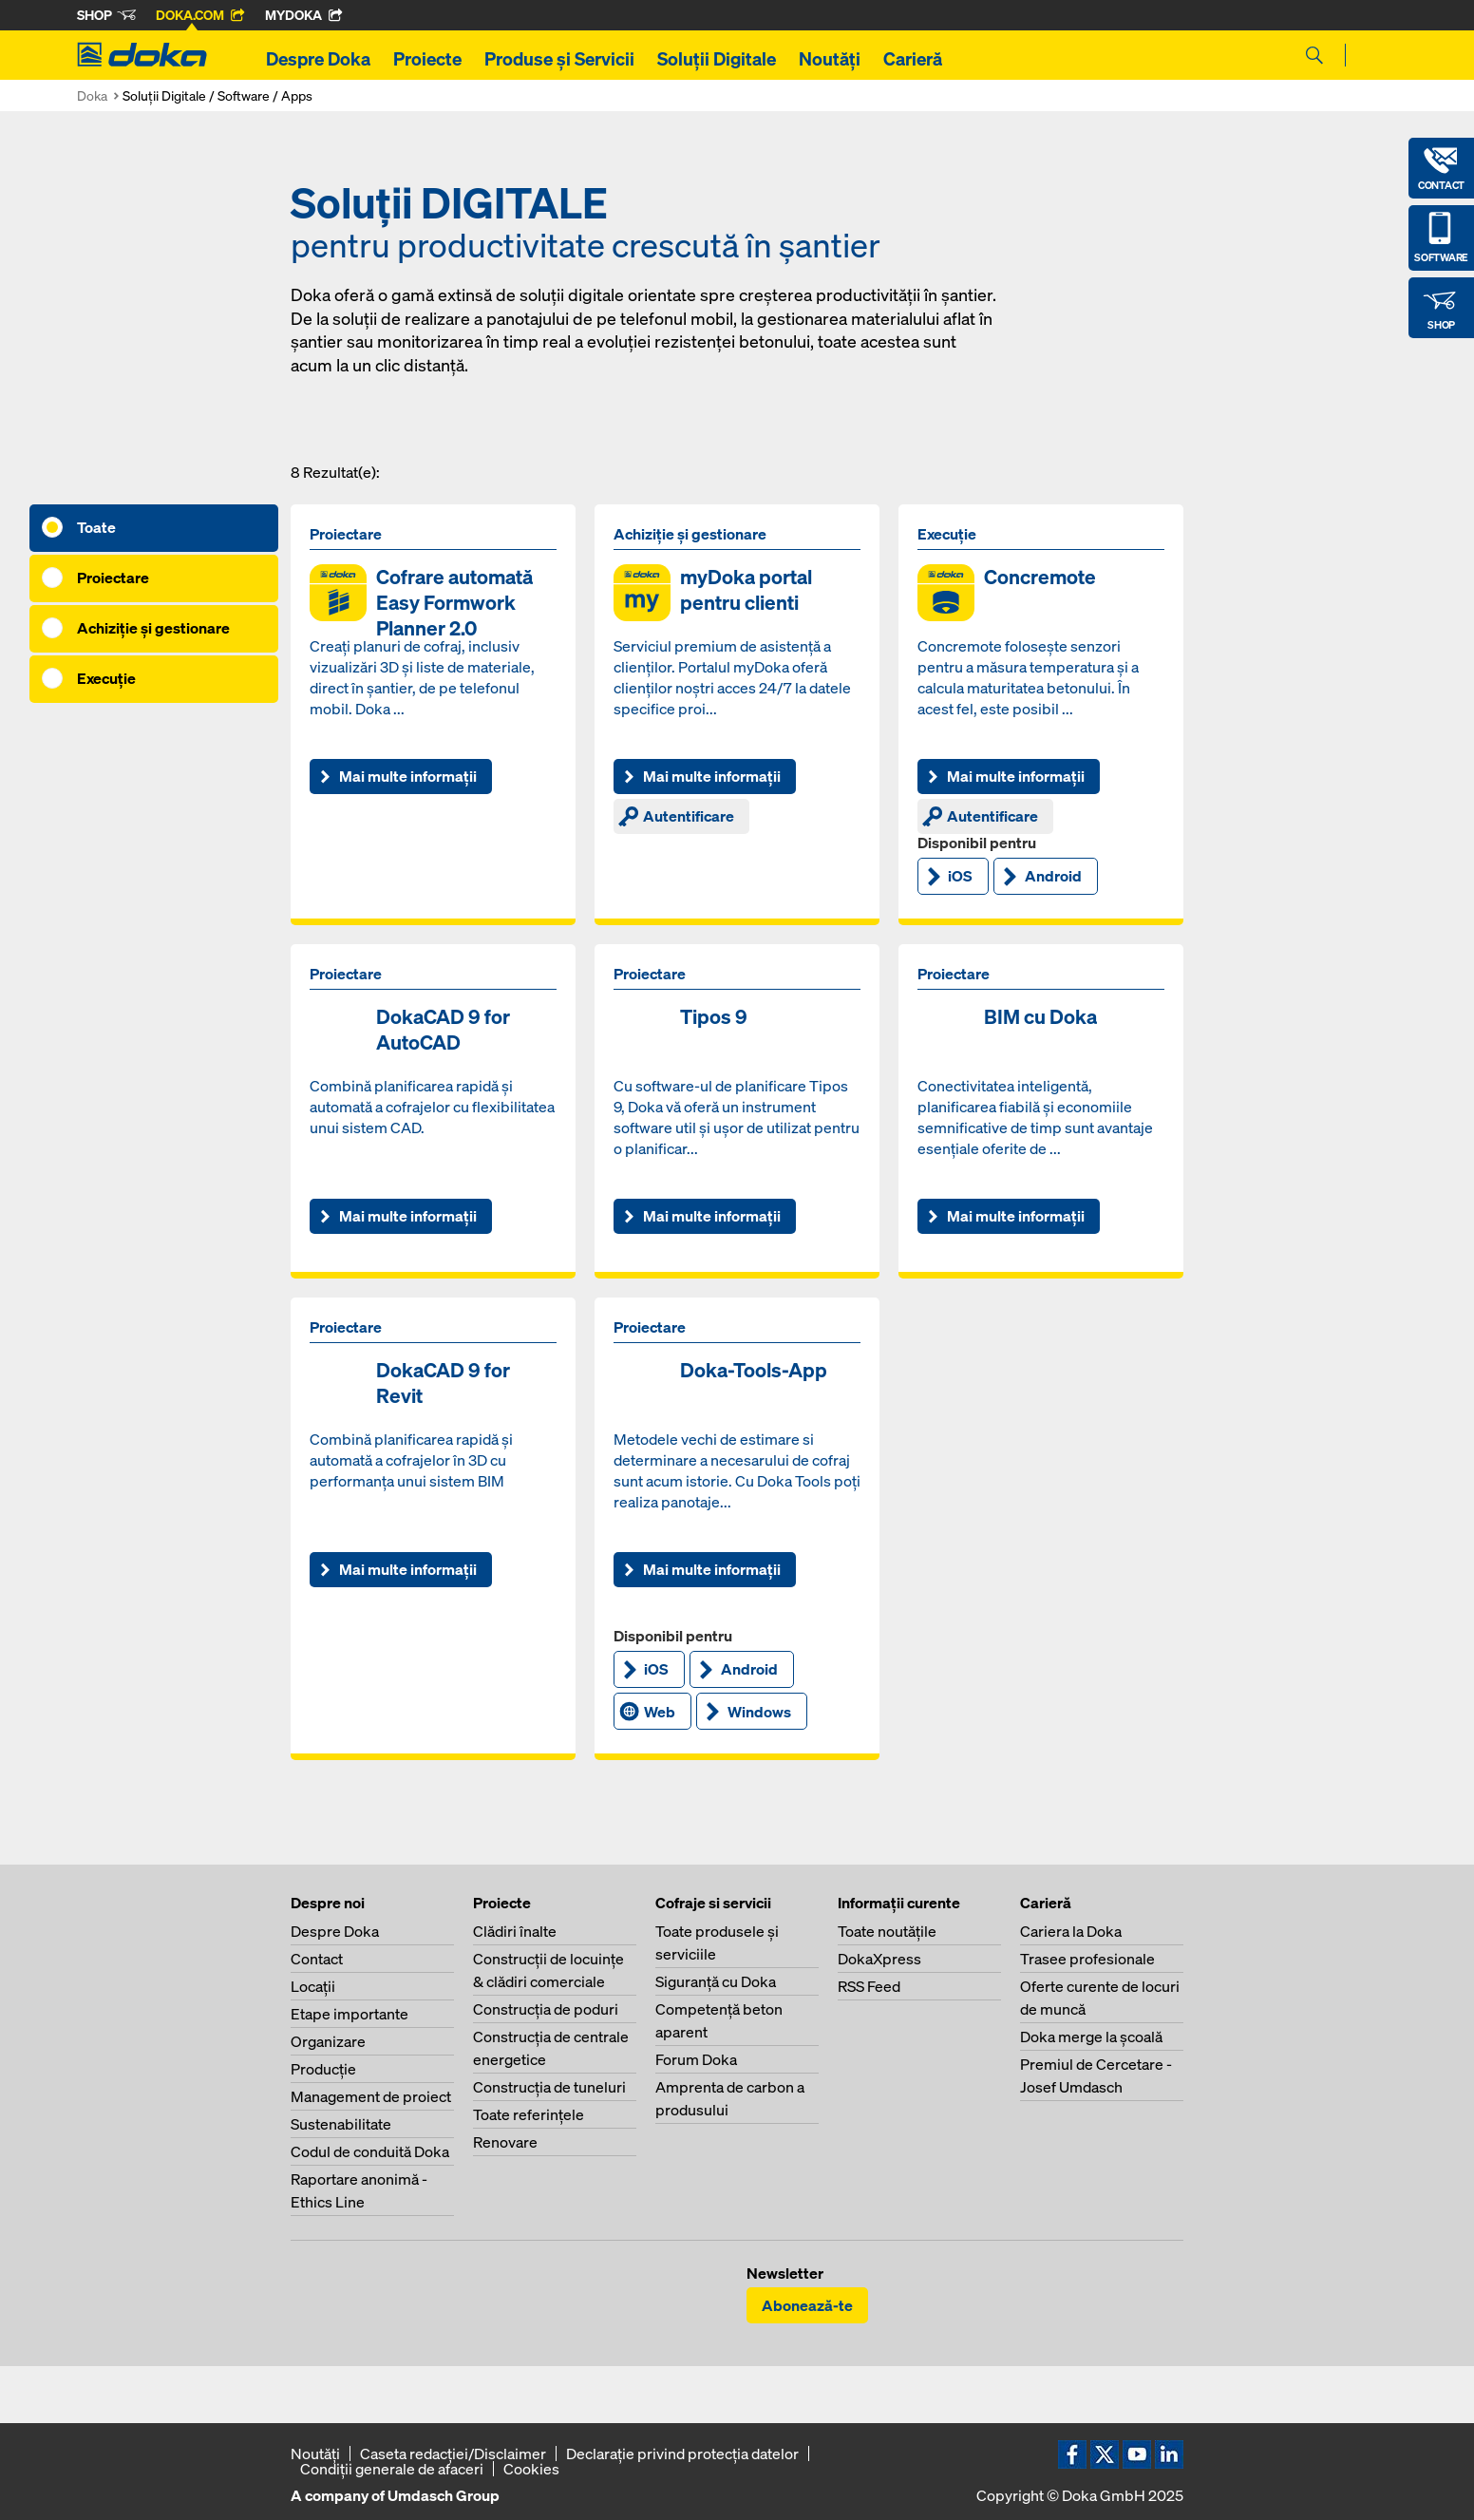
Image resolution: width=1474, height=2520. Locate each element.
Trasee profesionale (1087, 1958)
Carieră (912, 59)
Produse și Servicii (559, 59)
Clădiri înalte (515, 1931)
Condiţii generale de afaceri (391, 2468)
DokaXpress (879, 1958)
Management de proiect (371, 2096)
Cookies (531, 2468)
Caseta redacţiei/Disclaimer (453, 2453)
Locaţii (313, 1986)
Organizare (328, 2041)
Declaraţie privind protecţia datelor (682, 2453)
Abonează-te (807, 2305)
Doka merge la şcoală (1091, 2036)
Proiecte (427, 59)
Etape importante (349, 2013)
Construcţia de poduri (545, 2009)
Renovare (505, 2142)
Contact (317, 1958)
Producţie (323, 2068)
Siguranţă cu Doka (715, 1981)
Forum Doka (696, 2059)
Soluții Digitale (716, 59)
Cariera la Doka (1071, 1931)
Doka (92, 95)
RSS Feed (869, 1986)
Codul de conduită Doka (370, 2151)
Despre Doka (318, 59)
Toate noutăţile (887, 1931)
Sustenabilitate (341, 2123)
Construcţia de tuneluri (549, 2086)
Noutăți (829, 59)
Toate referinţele (528, 2114)
